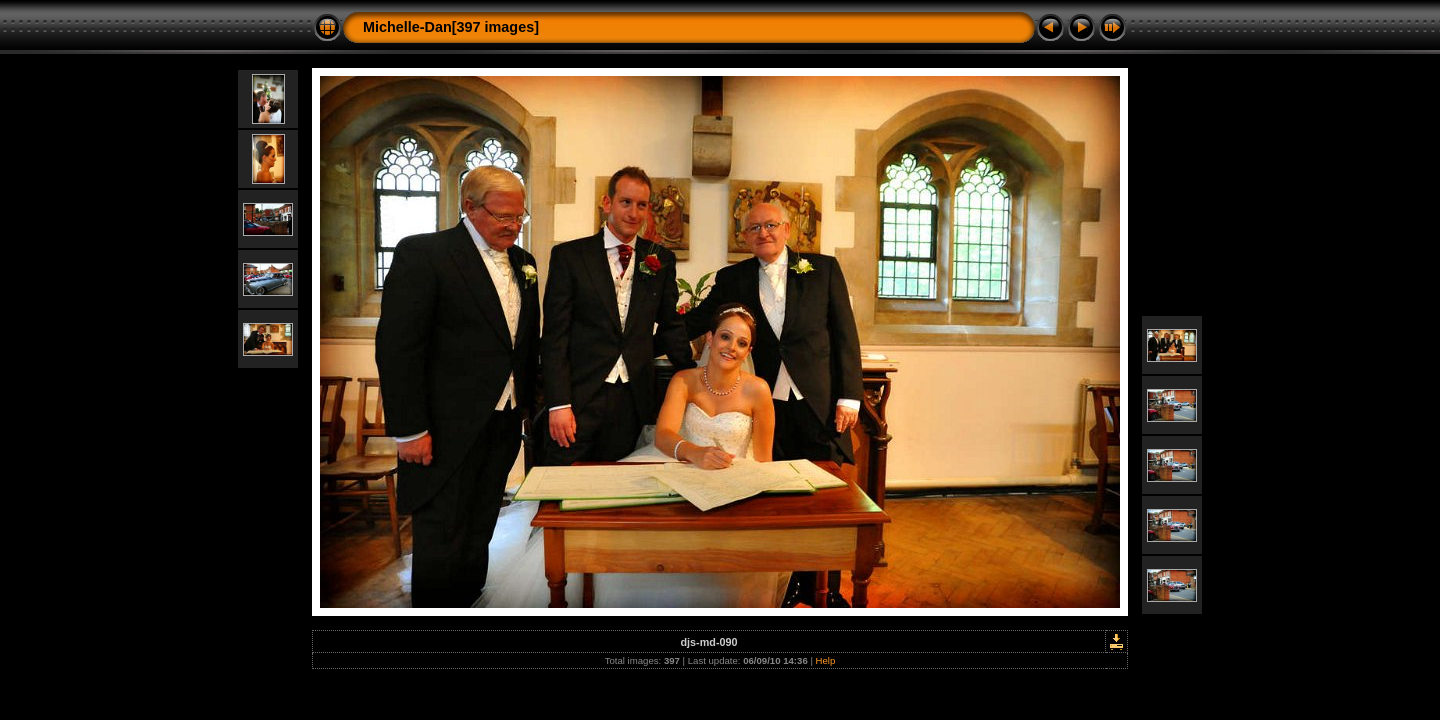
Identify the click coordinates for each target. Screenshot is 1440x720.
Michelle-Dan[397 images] (451, 27)
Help (826, 660)
